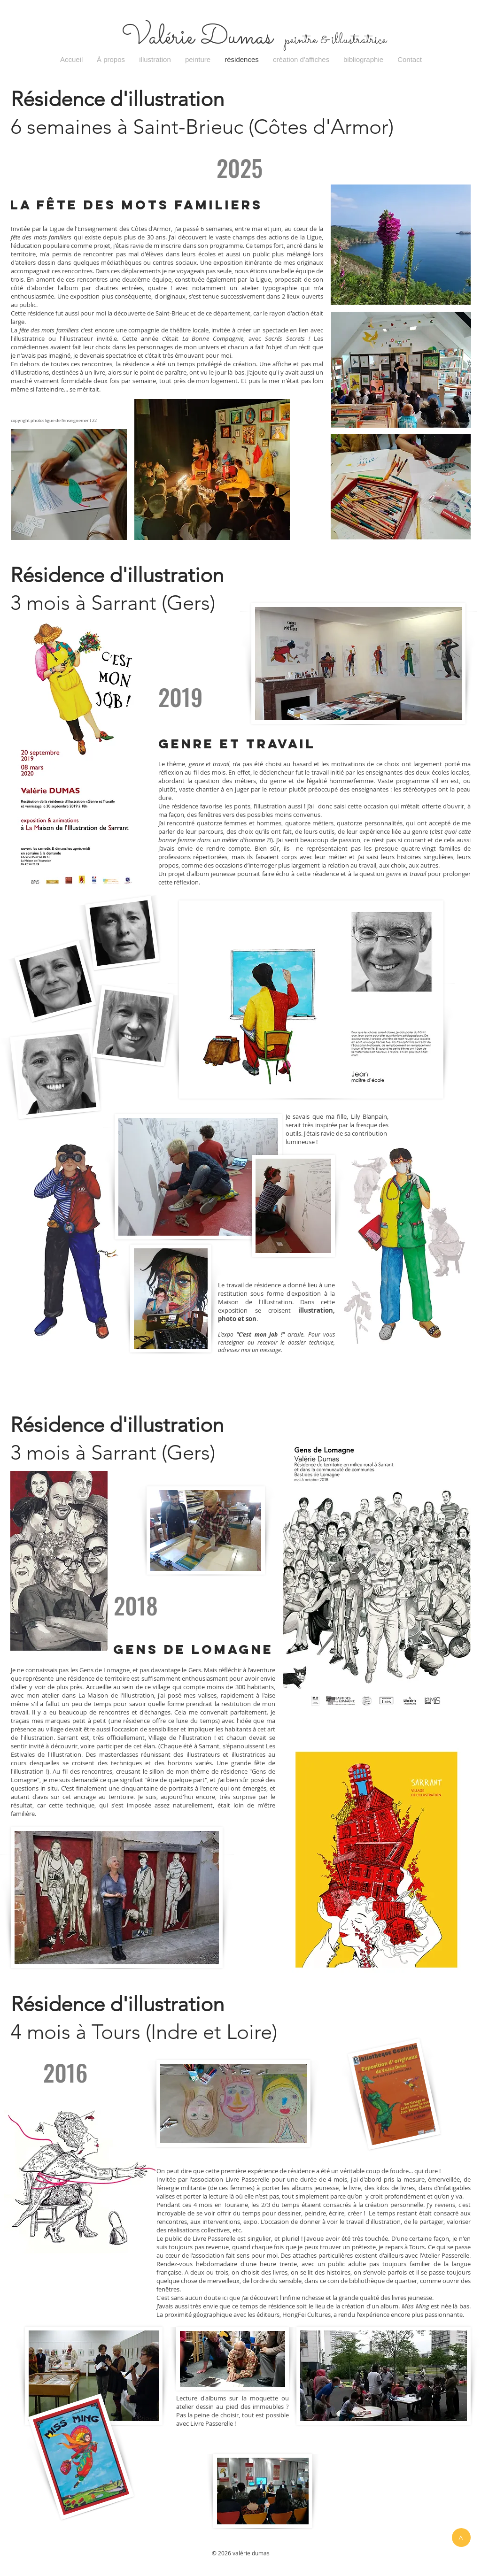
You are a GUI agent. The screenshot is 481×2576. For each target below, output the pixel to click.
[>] (461, 2537)
